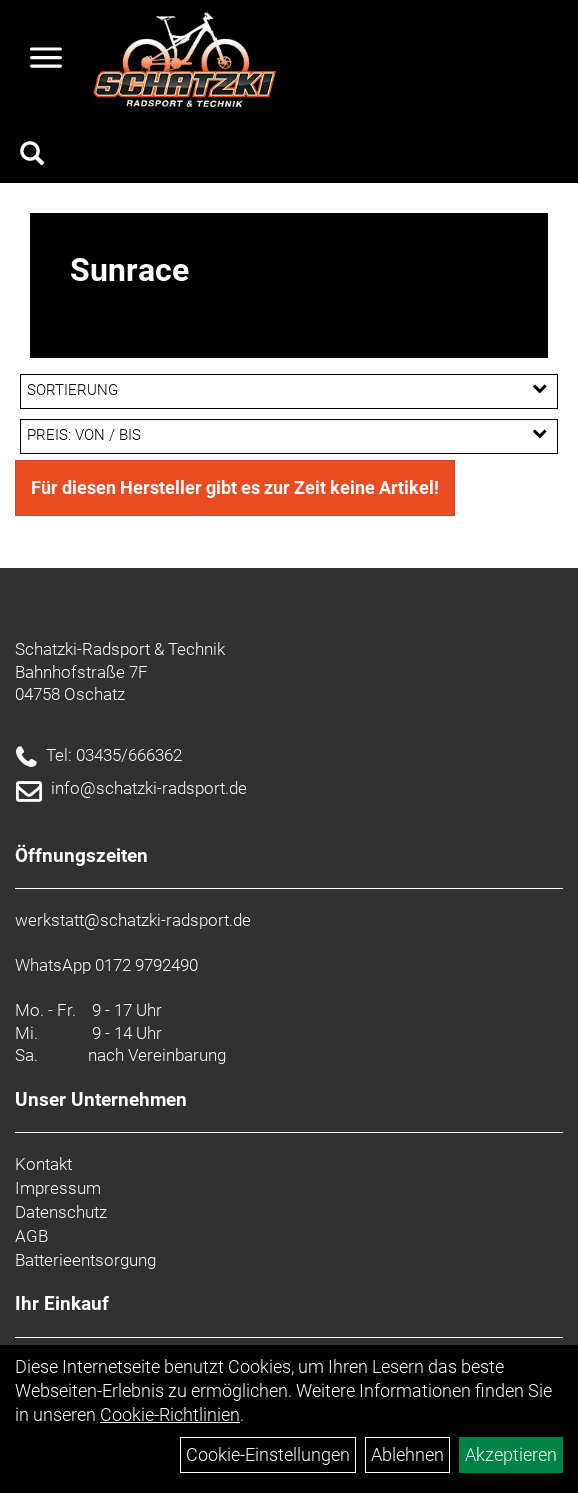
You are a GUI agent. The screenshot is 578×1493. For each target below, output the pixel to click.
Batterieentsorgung (85, 1260)
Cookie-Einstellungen (268, 1454)
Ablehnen (407, 1454)
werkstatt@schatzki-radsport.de (133, 920)
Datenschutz (61, 1212)
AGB (31, 1236)
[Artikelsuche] (32, 156)
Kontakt (43, 1164)
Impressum (58, 1188)
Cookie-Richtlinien (170, 1414)
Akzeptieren (511, 1454)
